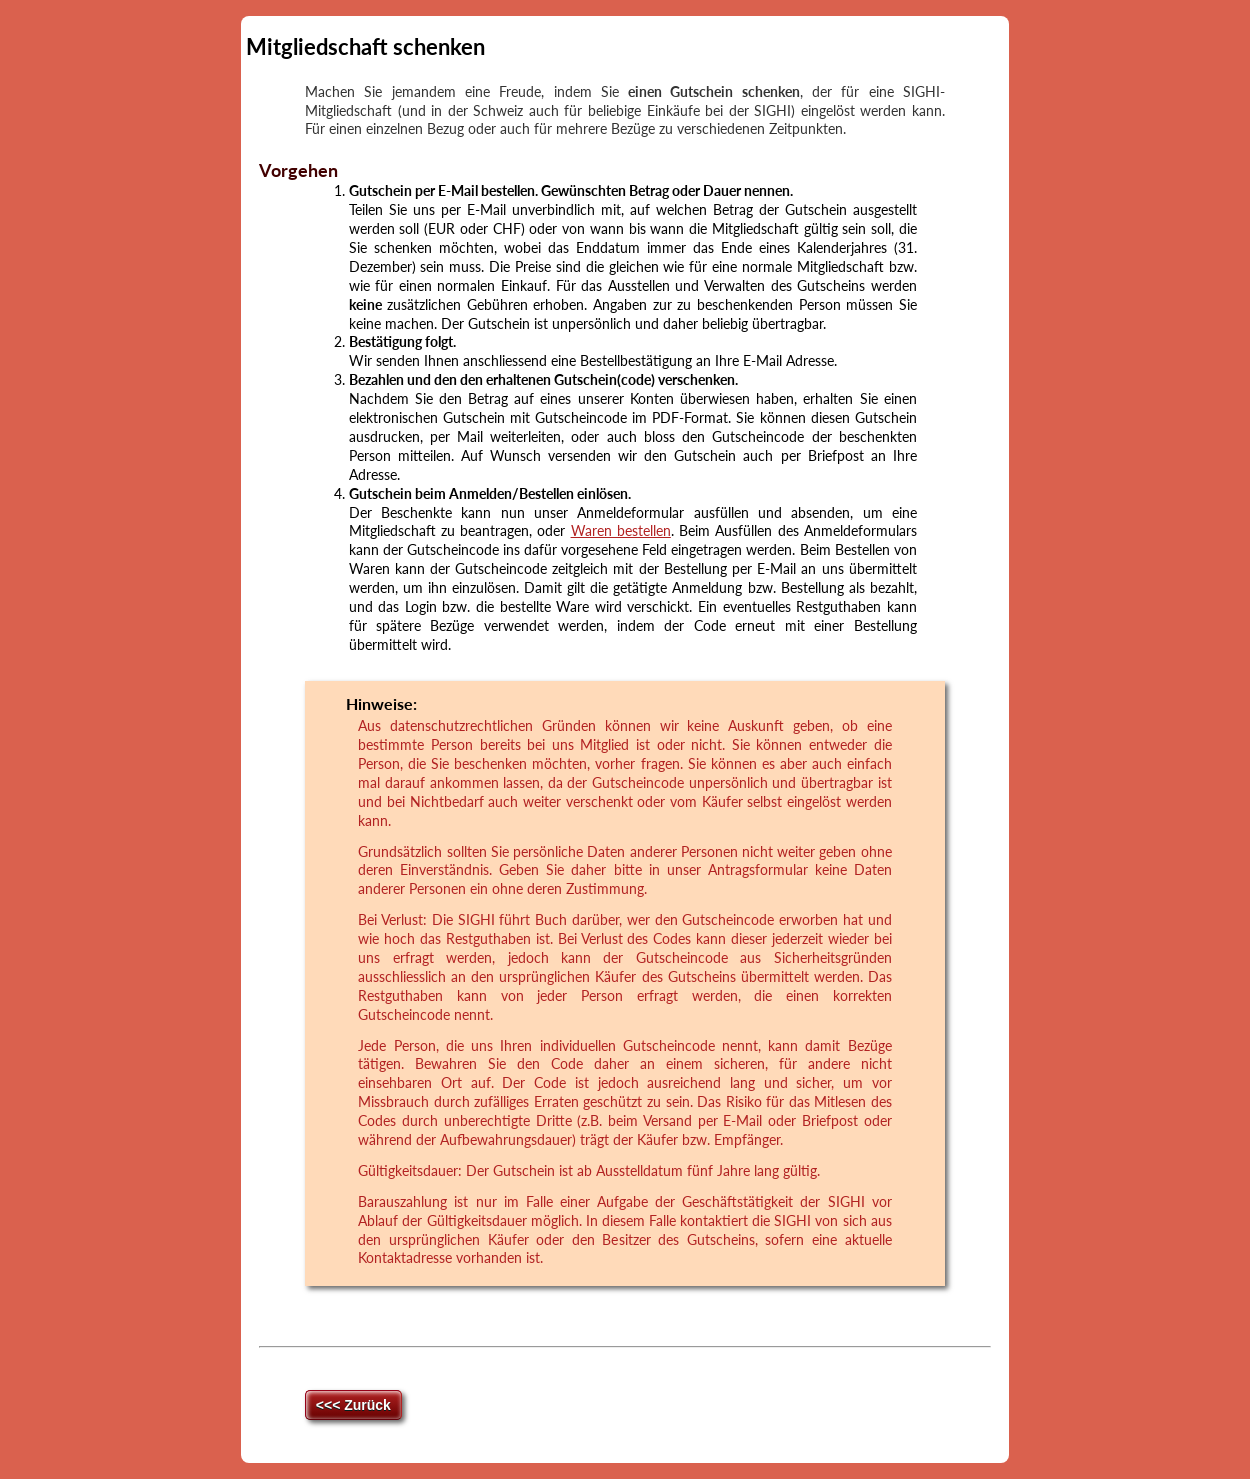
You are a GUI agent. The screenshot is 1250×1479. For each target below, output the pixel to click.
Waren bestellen (621, 530)
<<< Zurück (353, 1405)
